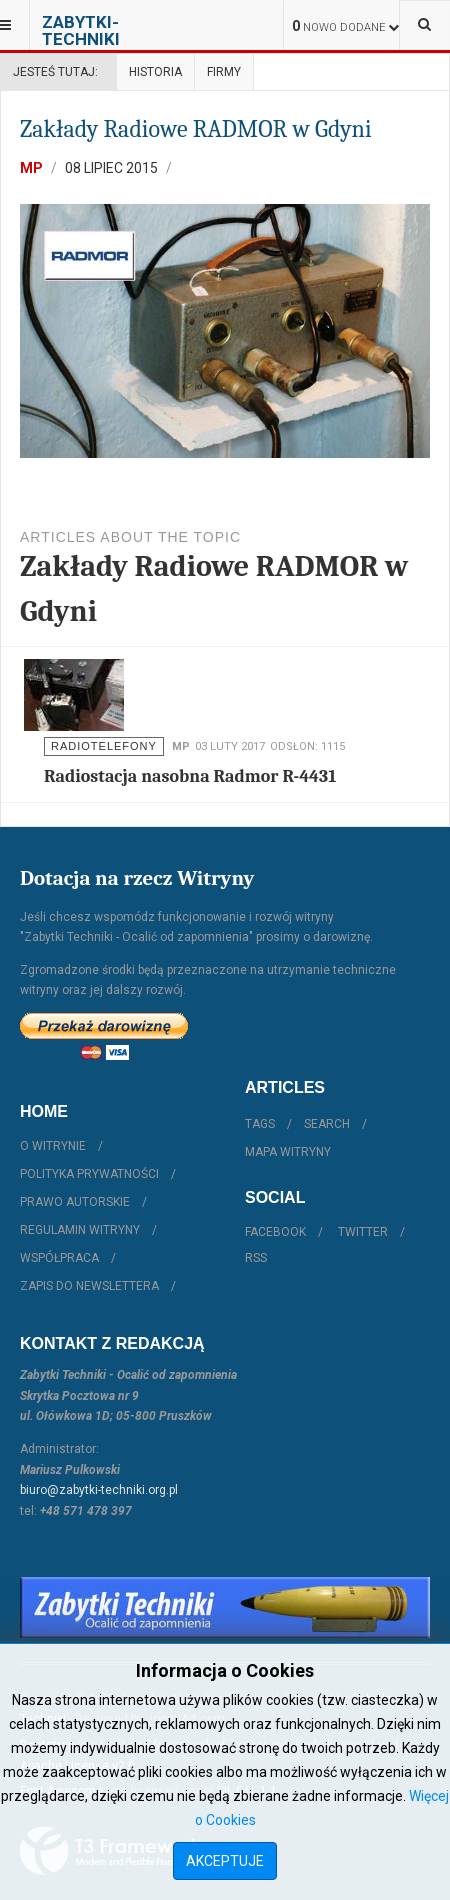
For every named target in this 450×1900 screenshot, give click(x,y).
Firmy (224, 72)
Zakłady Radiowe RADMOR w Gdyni (196, 129)
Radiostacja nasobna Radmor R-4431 (190, 776)
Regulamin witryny (80, 1230)
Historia (155, 72)
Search (327, 1124)
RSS (256, 1258)
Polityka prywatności (89, 1174)
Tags (260, 1124)
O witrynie (53, 1146)
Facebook (275, 1232)
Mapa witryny (288, 1152)
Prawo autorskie (75, 1202)
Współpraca (59, 1258)
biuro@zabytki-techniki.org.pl (99, 1490)
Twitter (363, 1232)
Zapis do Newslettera (89, 1286)
